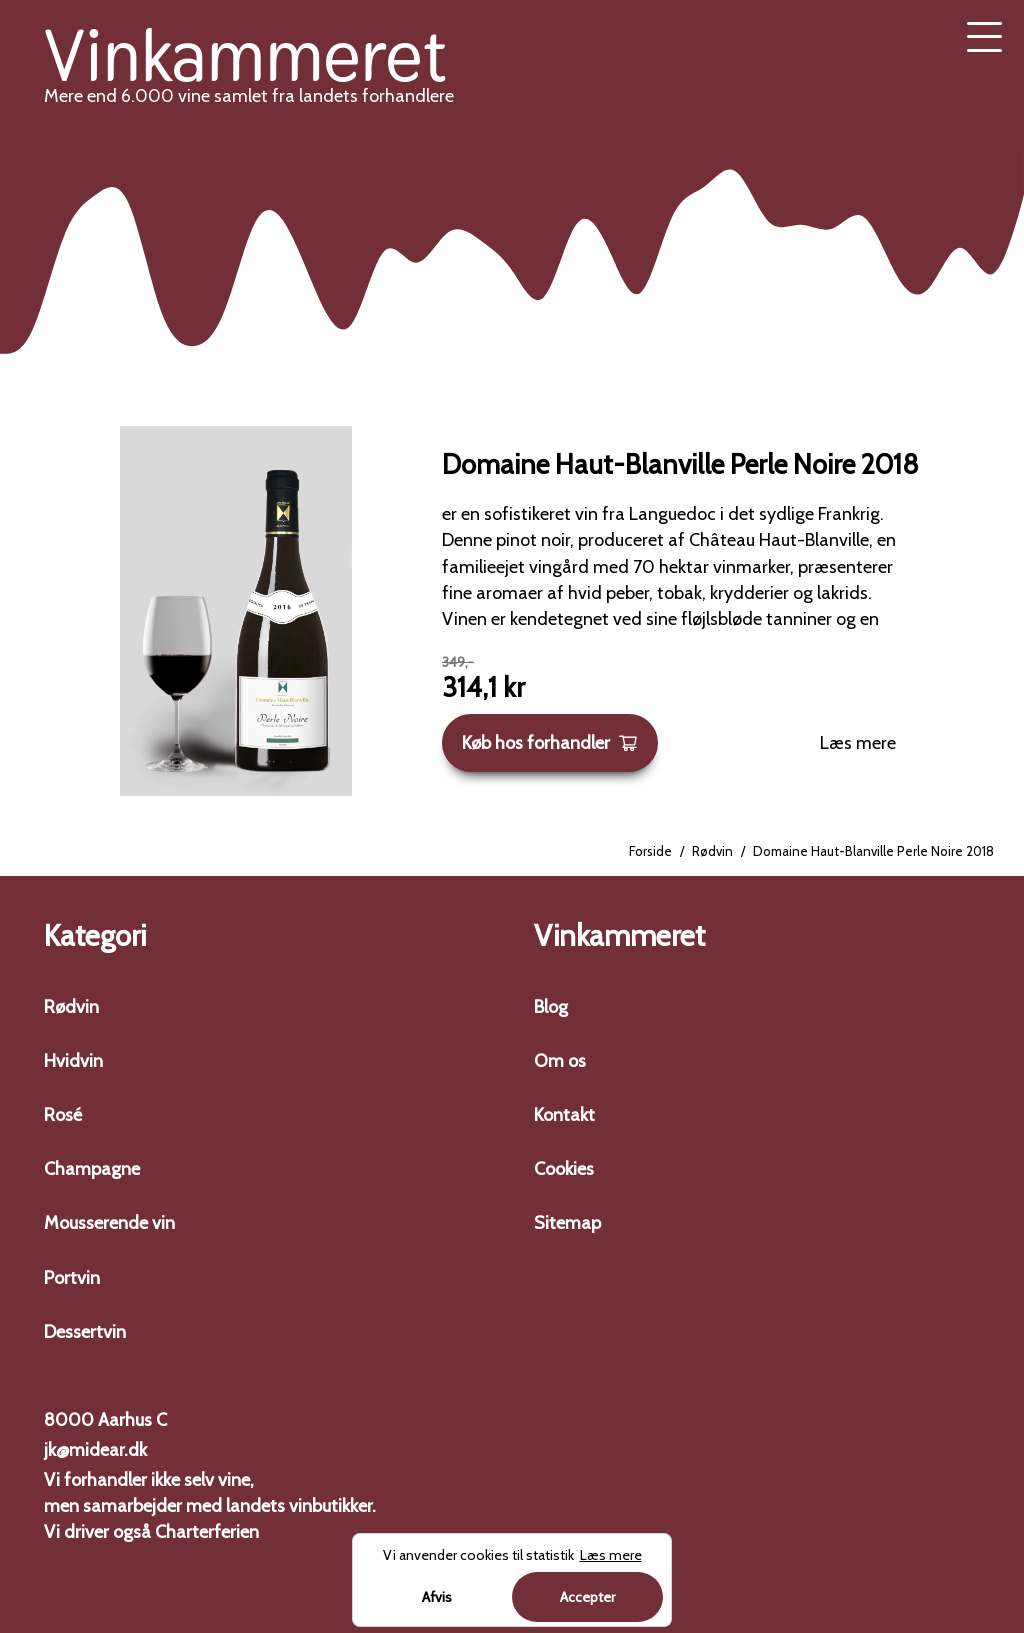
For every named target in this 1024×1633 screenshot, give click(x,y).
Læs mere (858, 743)
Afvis (437, 1597)
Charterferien (207, 1532)
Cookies (564, 1169)
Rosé (63, 1115)
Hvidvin (73, 1061)
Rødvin (712, 851)
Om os (560, 1061)
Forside (650, 851)
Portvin (72, 1278)
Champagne (92, 1169)
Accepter (587, 1597)
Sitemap (567, 1223)
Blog (551, 1007)
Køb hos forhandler (550, 743)
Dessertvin (85, 1332)
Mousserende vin (109, 1223)
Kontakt (564, 1115)
